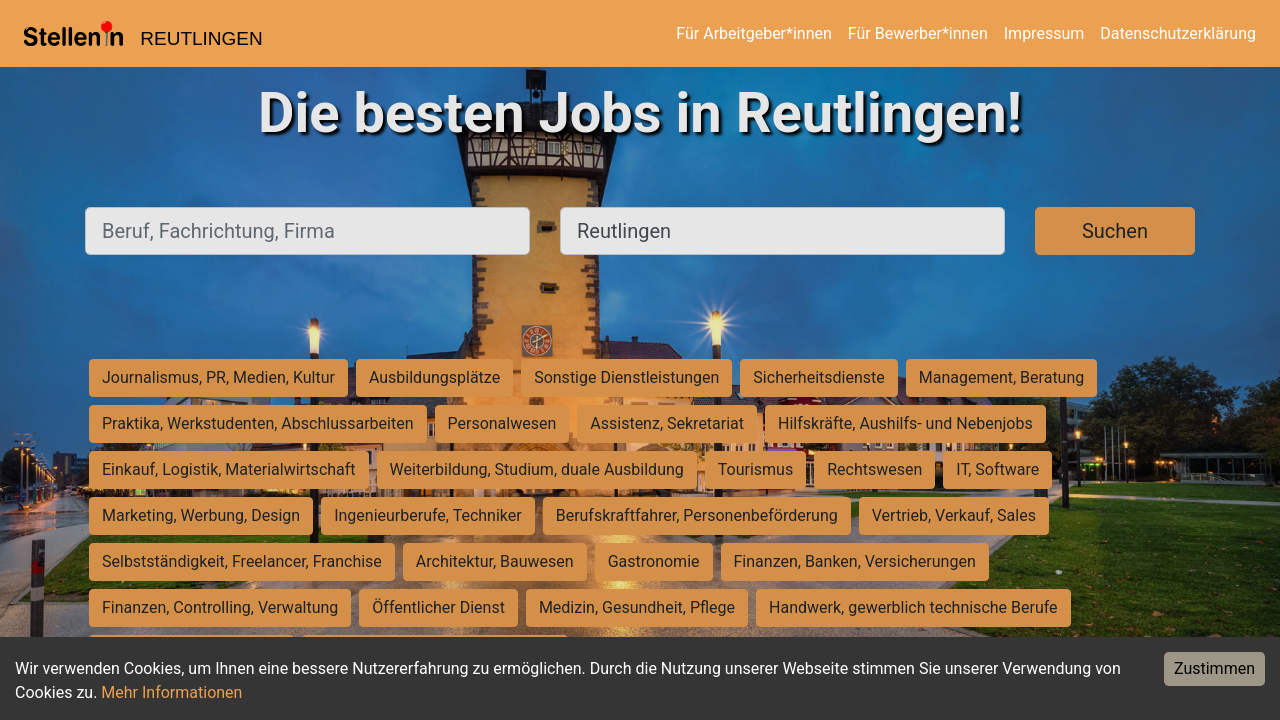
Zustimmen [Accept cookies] (1214, 668)
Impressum (1044, 33)
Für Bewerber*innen (918, 33)
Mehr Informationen (171, 692)
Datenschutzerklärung (1178, 33)
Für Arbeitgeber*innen (753, 33)
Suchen (1115, 231)
